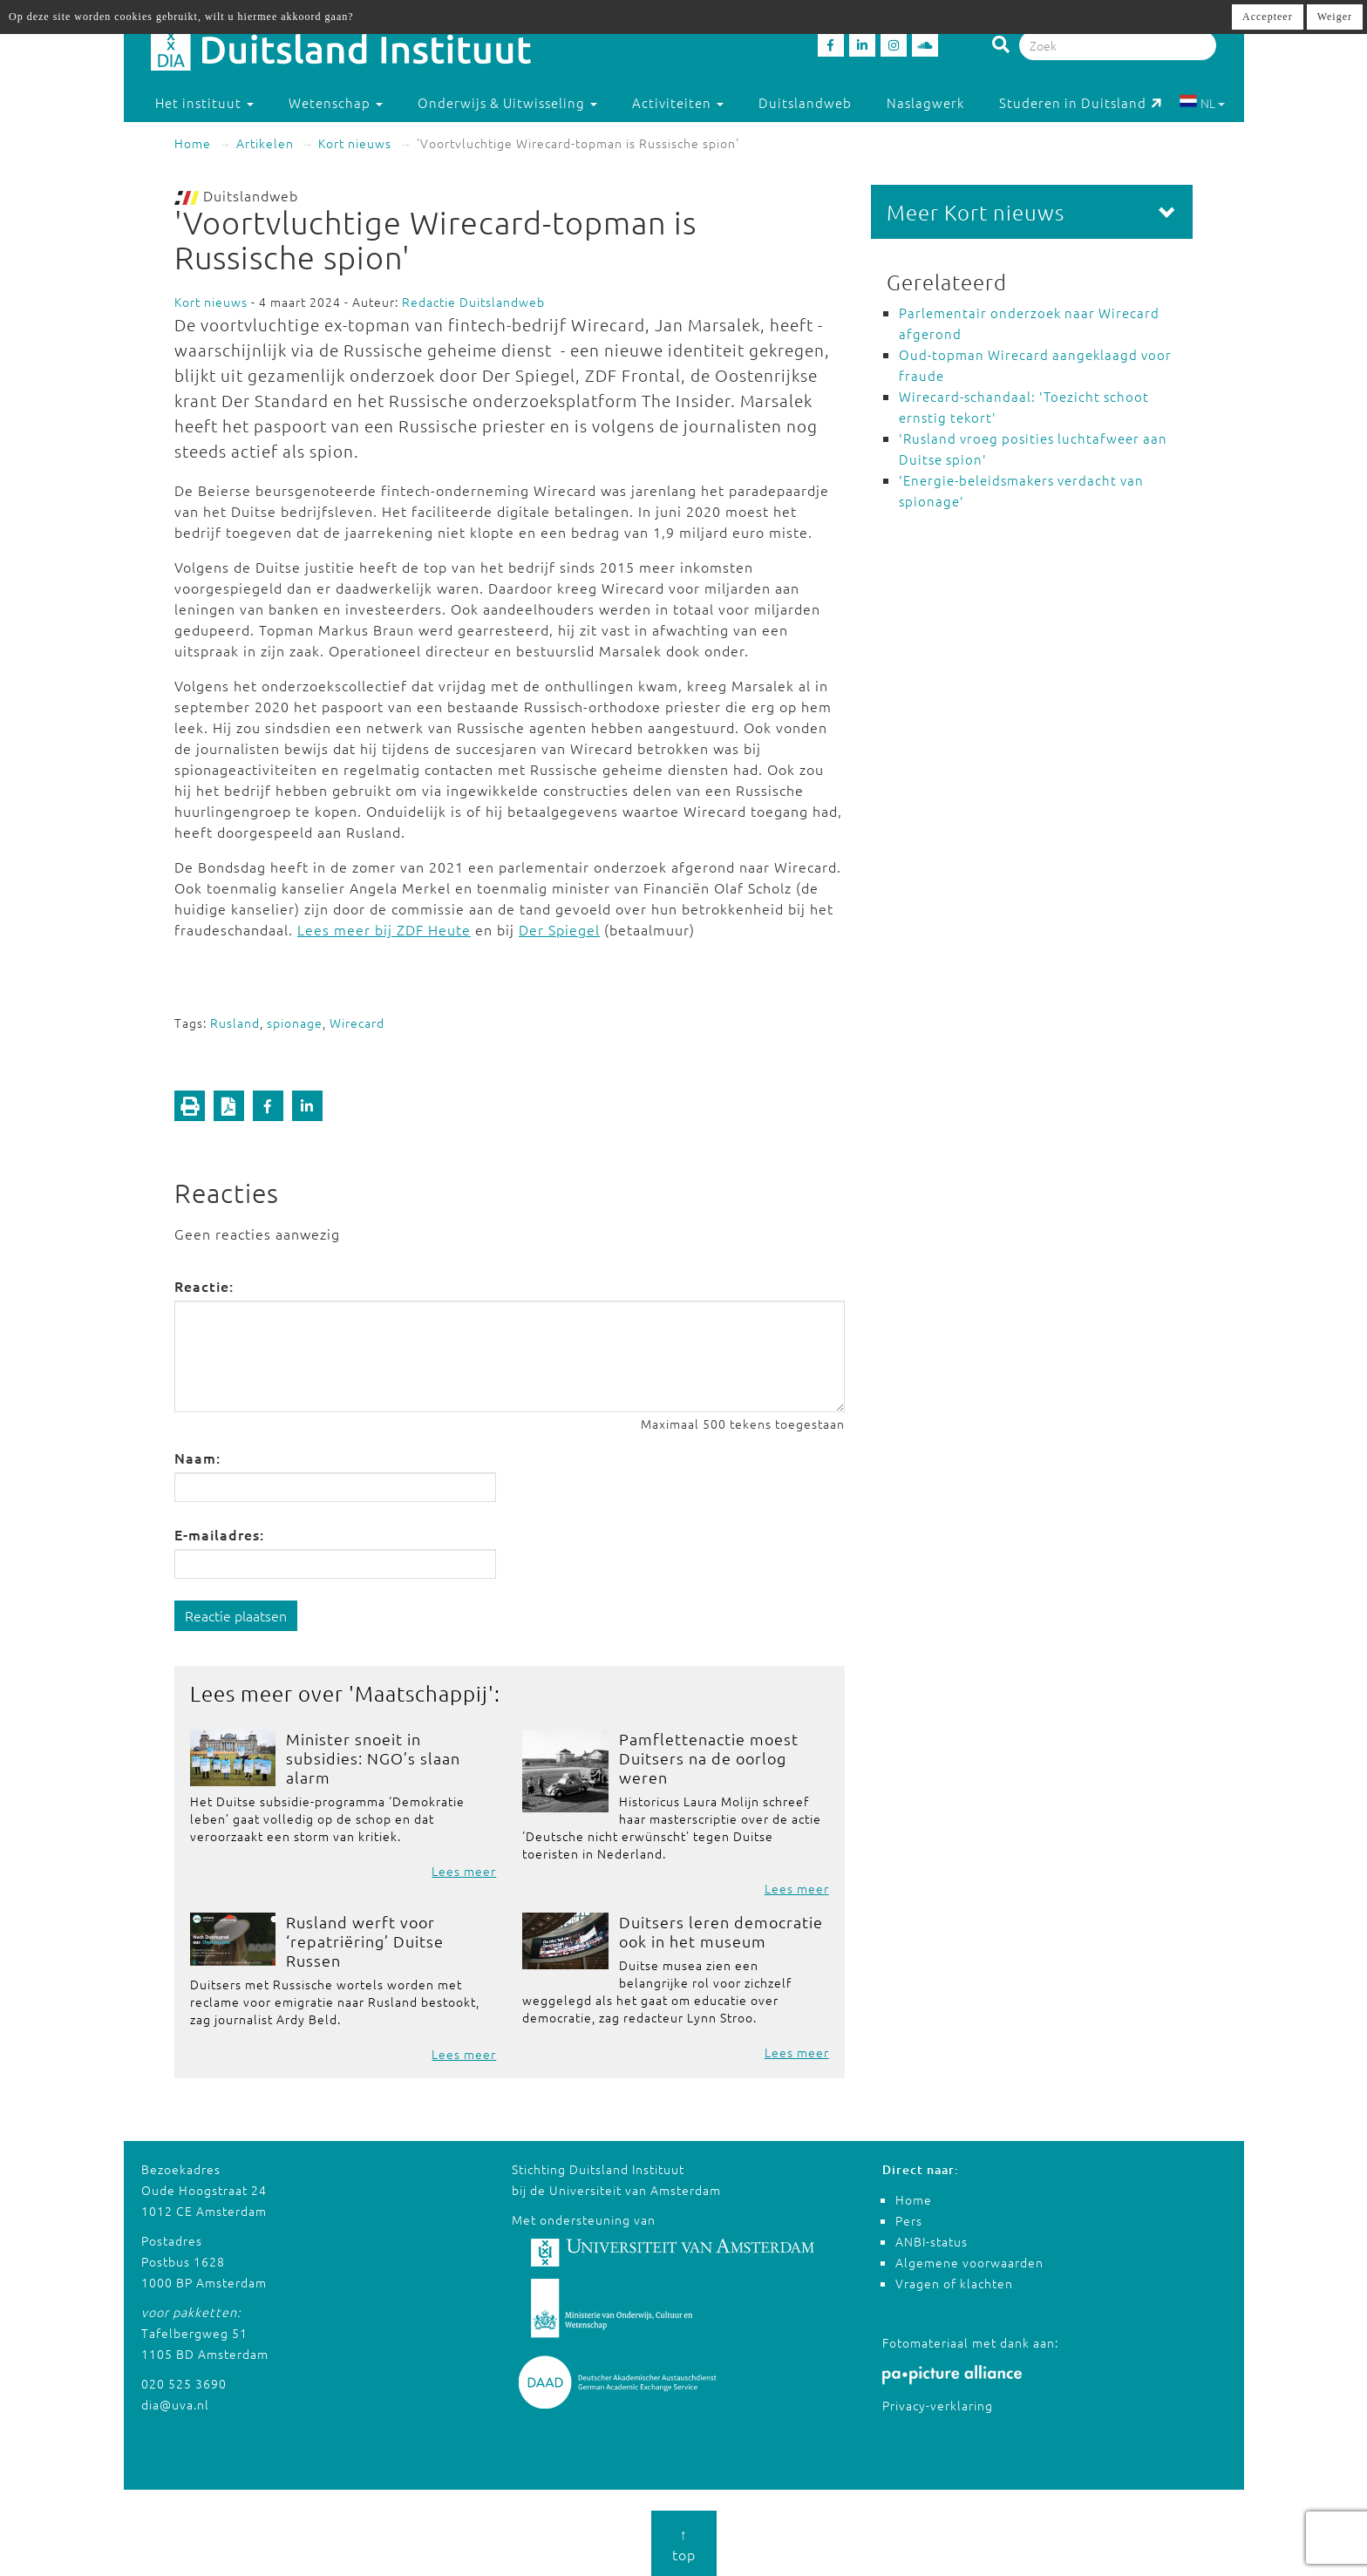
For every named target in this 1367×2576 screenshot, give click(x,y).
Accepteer (1267, 16)
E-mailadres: (219, 1534)
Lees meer (464, 1870)
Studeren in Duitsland (1080, 102)
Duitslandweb (805, 102)
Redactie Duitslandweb (473, 301)
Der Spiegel (559, 929)
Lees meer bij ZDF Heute (384, 929)
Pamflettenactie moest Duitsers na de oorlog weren (709, 1758)
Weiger (1334, 16)
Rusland (235, 1022)
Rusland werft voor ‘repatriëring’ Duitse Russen (365, 1941)
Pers (908, 2220)
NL (1202, 103)
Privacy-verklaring (937, 2405)
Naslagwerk (925, 102)
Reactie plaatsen (236, 1615)
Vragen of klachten (954, 2283)
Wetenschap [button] (336, 102)
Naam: (197, 1457)
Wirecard (357, 1022)
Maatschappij (421, 1693)
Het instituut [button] (204, 102)
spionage (295, 1022)
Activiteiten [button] (678, 102)
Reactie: (204, 1285)
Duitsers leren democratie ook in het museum (721, 1931)
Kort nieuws (354, 143)
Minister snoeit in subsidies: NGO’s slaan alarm (373, 1758)
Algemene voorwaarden (969, 2262)
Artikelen (265, 143)
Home (192, 143)
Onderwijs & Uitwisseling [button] (507, 102)
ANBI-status (931, 2241)
